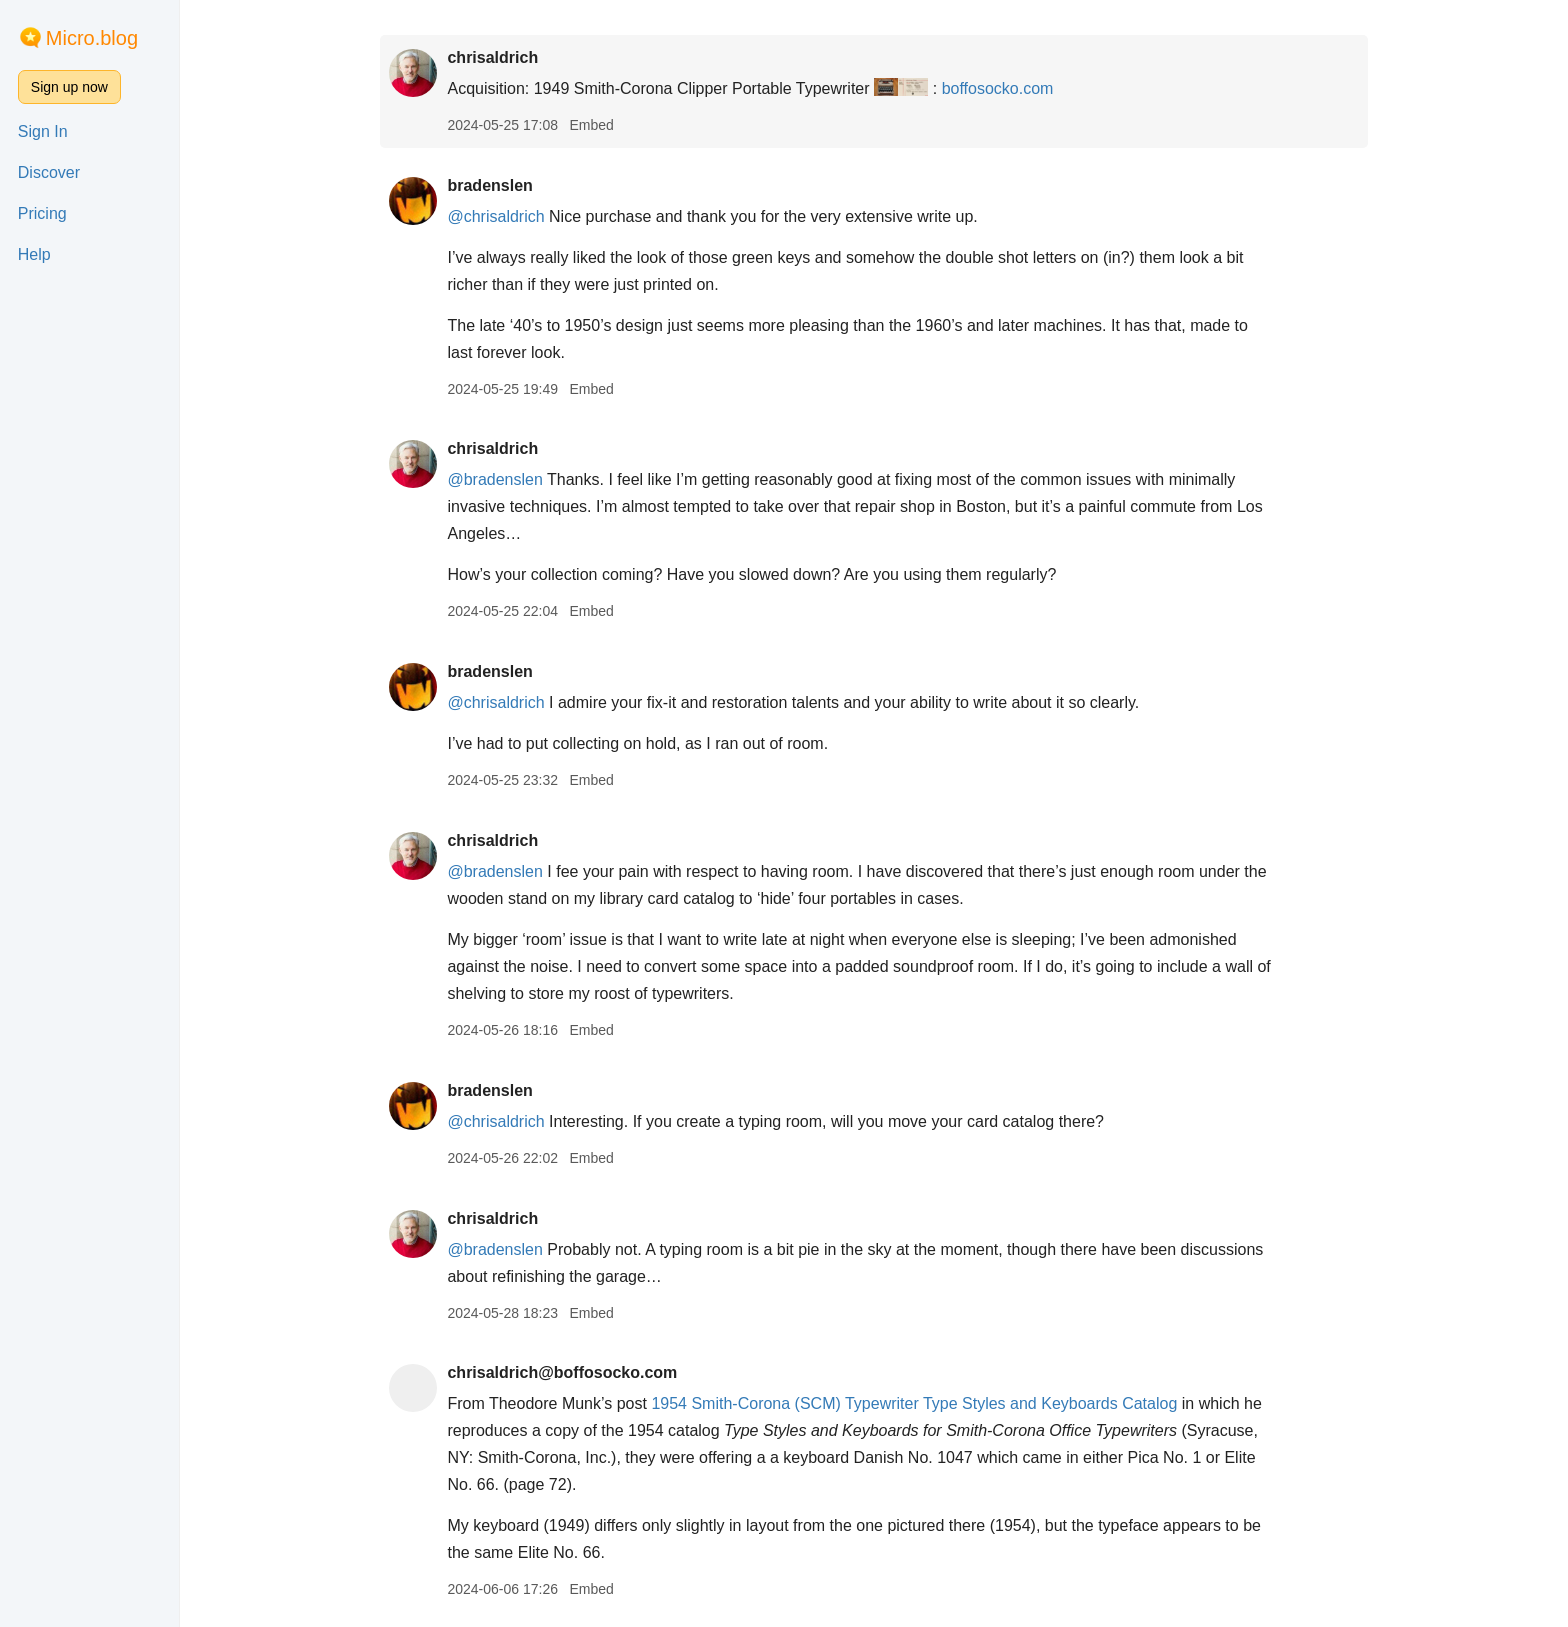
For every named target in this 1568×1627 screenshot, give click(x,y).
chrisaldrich (492, 57)
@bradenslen (494, 479)
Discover (49, 172)
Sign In (43, 131)
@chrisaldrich (495, 216)
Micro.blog (92, 38)
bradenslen (489, 185)
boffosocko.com (998, 88)
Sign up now (69, 87)
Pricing (42, 213)
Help (34, 254)
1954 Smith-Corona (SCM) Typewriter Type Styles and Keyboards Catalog (914, 1403)
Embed (591, 125)
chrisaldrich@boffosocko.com (562, 1372)
